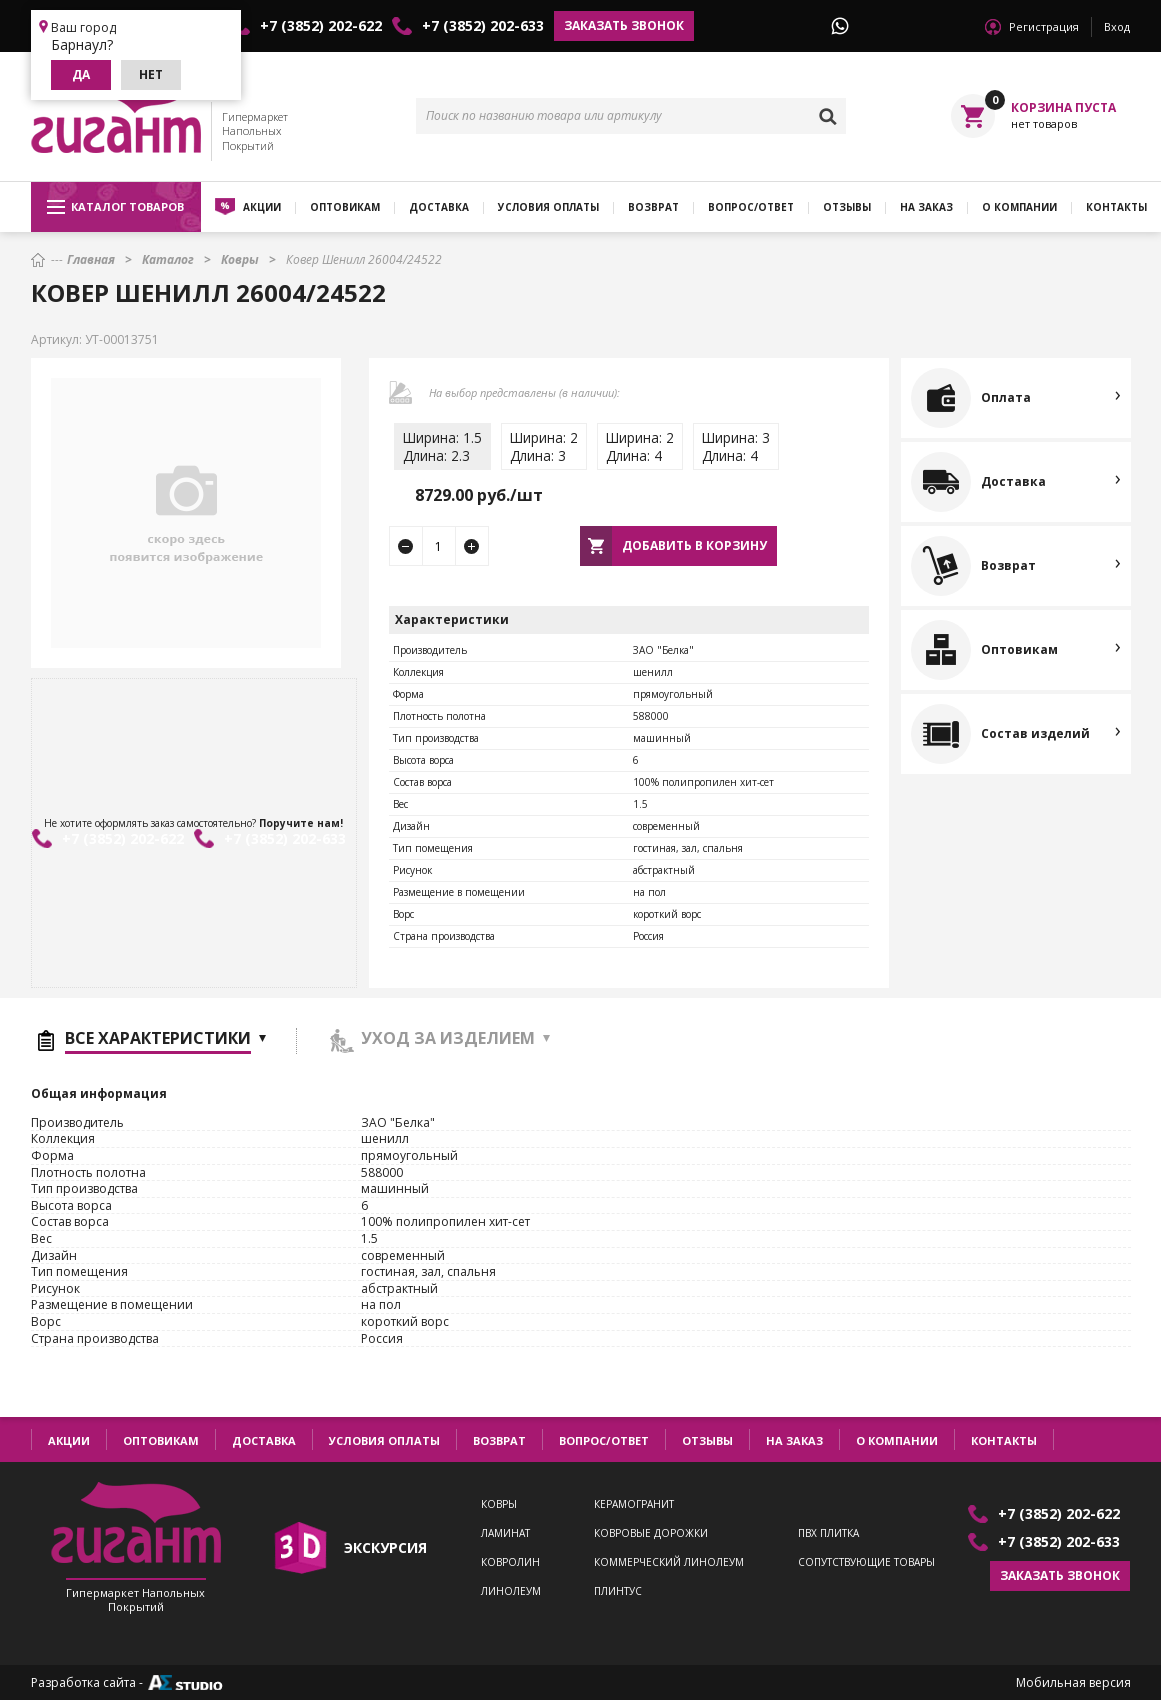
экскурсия (385, 1547)
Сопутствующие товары (866, 1562)
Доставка (439, 207)
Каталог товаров (115, 207)
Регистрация (1044, 26)
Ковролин (510, 1562)
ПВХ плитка (828, 1533)
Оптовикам (345, 207)
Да (81, 74)
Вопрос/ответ (751, 207)
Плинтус (618, 1591)
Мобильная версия (1073, 1683)
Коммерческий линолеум (669, 1562)
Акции (262, 207)
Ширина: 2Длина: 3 (544, 446)
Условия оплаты (548, 207)
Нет (151, 74)
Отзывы (847, 207)
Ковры (499, 1504)
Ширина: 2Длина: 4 (640, 446)
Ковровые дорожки (651, 1533)
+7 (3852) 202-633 (483, 26)
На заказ (926, 207)
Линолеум (511, 1591)
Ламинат (505, 1533)
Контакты (1004, 1440)
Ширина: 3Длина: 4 (736, 446)
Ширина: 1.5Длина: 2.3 (442, 446)
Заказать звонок (624, 25)
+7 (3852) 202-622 (321, 26)
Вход (1117, 26)
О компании (1019, 207)
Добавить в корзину (694, 545)
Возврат (653, 207)
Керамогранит (634, 1504)
